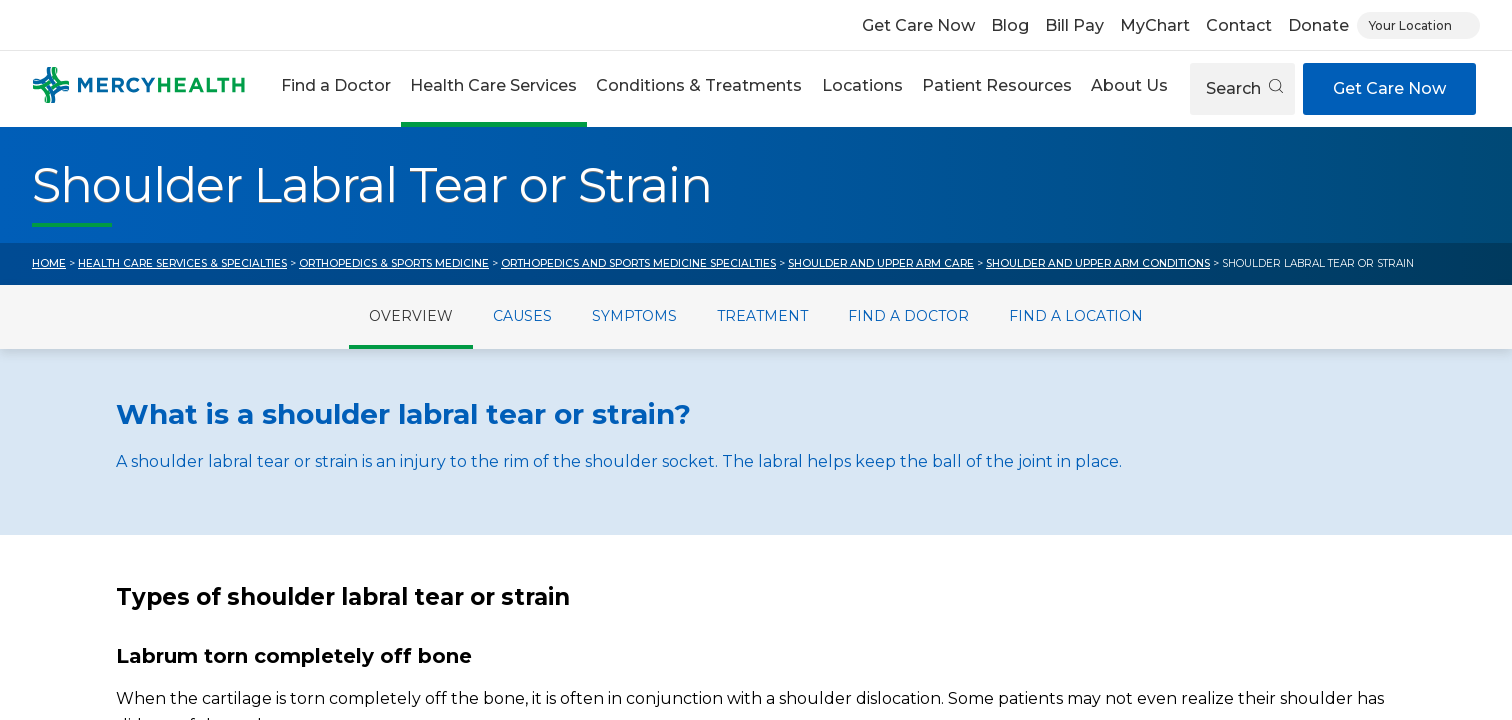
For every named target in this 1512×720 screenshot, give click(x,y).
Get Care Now (918, 25)
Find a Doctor (336, 85)
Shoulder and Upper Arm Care (881, 263)
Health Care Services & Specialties (182, 263)
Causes (522, 316)
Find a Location (1076, 316)
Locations (862, 85)
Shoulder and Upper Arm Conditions (1098, 263)
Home (49, 263)
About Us (1129, 85)
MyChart (1155, 25)
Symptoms (634, 316)
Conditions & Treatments (699, 85)
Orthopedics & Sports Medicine (394, 263)
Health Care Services (493, 85)
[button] (335, 88)
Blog (1010, 25)
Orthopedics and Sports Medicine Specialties (638, 263)
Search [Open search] (1244, 88)
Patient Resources (997, 85)
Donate (1318, 25)
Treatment (762, 316)
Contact (1239, 25)
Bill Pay (1074, 25)
